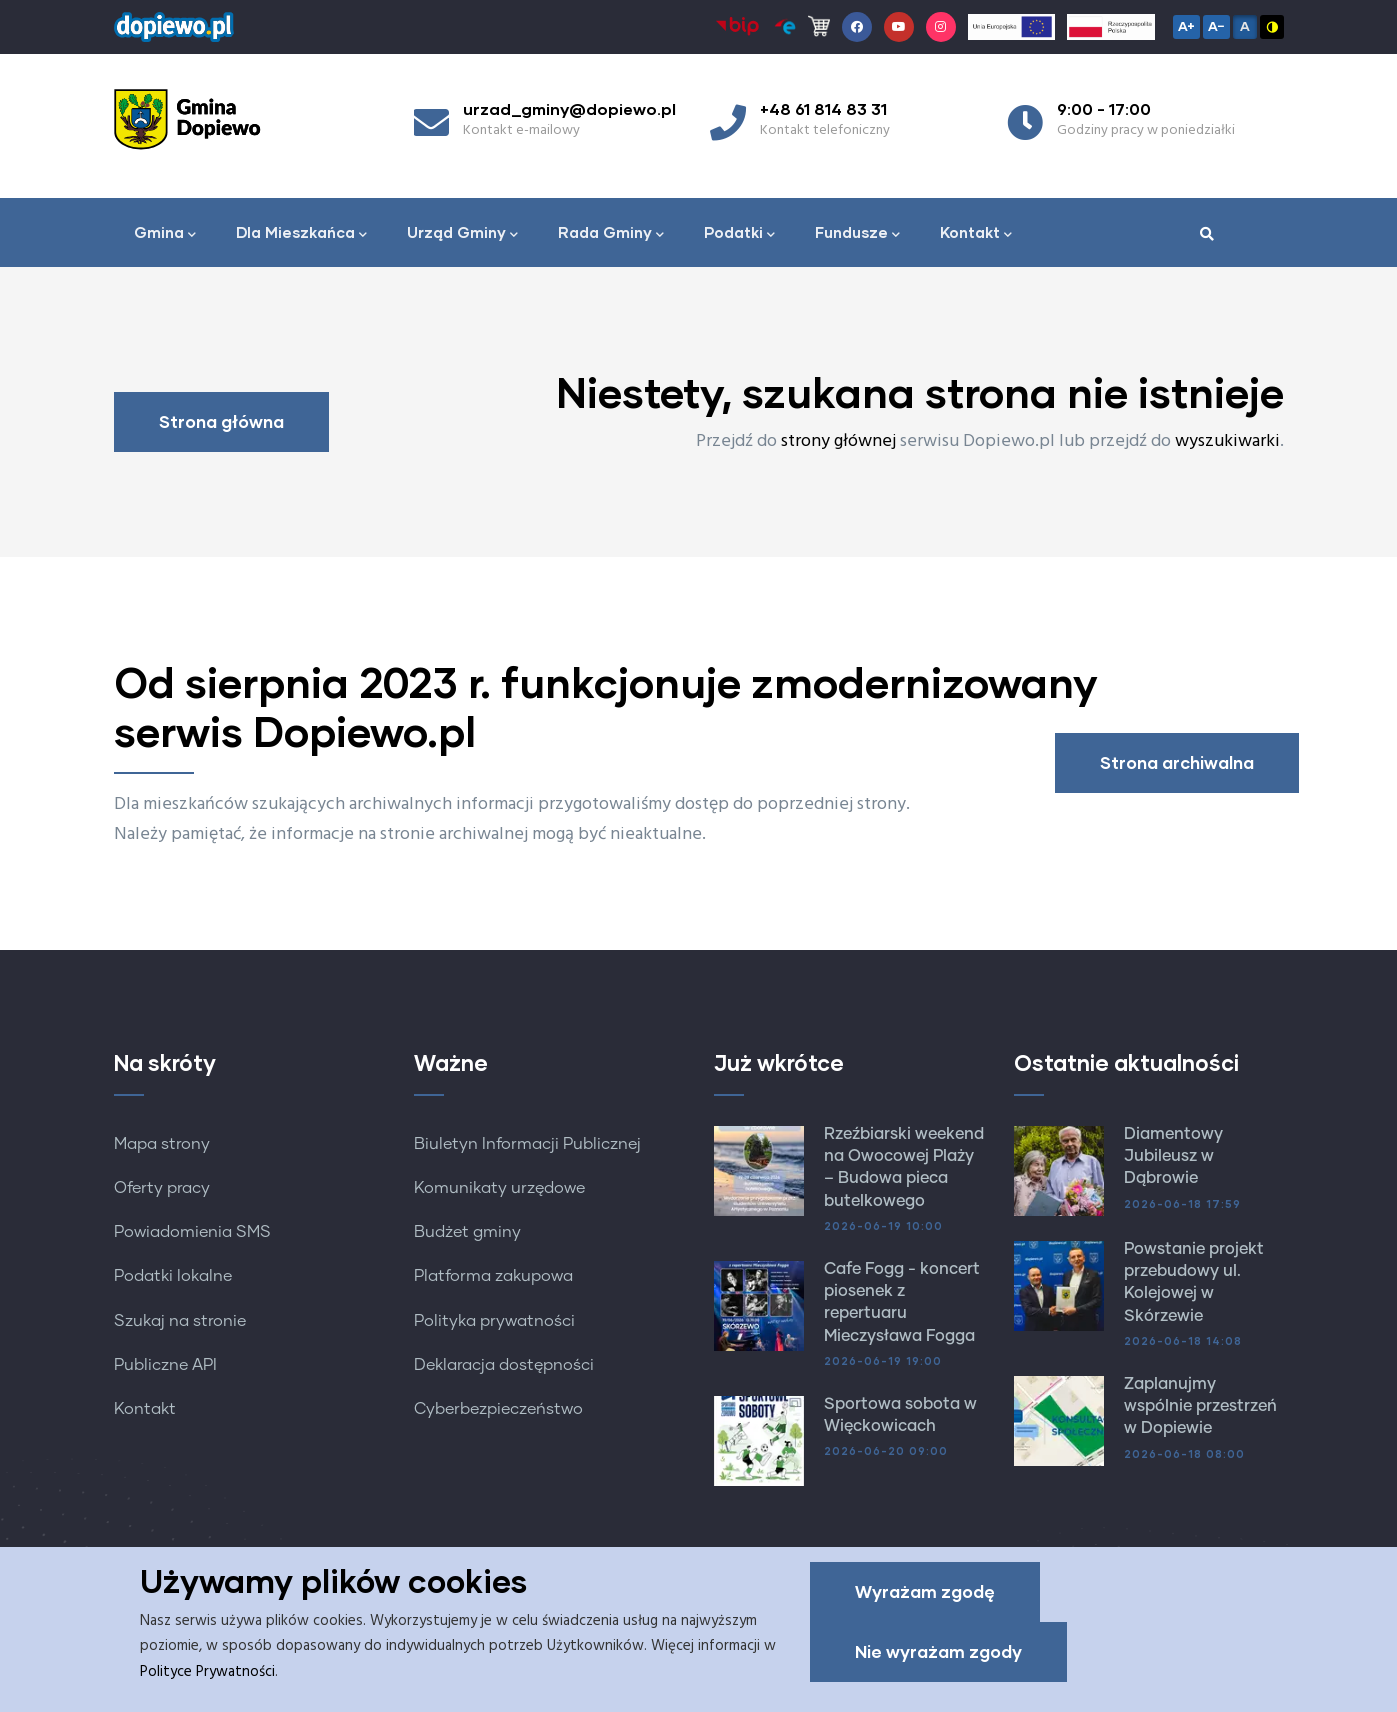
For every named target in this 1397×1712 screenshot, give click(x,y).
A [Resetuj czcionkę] (1245, 26)
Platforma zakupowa (493, 1276)
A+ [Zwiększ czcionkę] (1186, 26)
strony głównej (838, 441)
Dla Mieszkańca (301, 234)
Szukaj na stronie (180, 1321)
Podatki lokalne (173, 1276)
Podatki (739, 234)
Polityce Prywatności (207, 1675)
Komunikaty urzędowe (499, 1188)
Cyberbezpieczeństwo (498, 1409)
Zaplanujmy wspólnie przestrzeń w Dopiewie (1200, 1406)
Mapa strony (162, 1144)
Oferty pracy (162, 1188)
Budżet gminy (467, 1232)
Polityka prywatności (494, 1321)
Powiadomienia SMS (192, 1232)
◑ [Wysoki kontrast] (1272, 26)
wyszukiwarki (1227, 441)
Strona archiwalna (1177, 762)
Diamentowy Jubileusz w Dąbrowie (1173, 1156)
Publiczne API (165, 1365)
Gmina (165, 234)
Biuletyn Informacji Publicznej (527, 1144)
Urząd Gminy (462, 234)
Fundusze (857, 234)
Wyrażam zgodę (925, 1594)
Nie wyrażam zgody (938, 1654)
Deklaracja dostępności (504, 1365)
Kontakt (976, 234)
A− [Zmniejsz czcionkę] (1216, 26)
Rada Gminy (611, 234)
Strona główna (221, 421)
